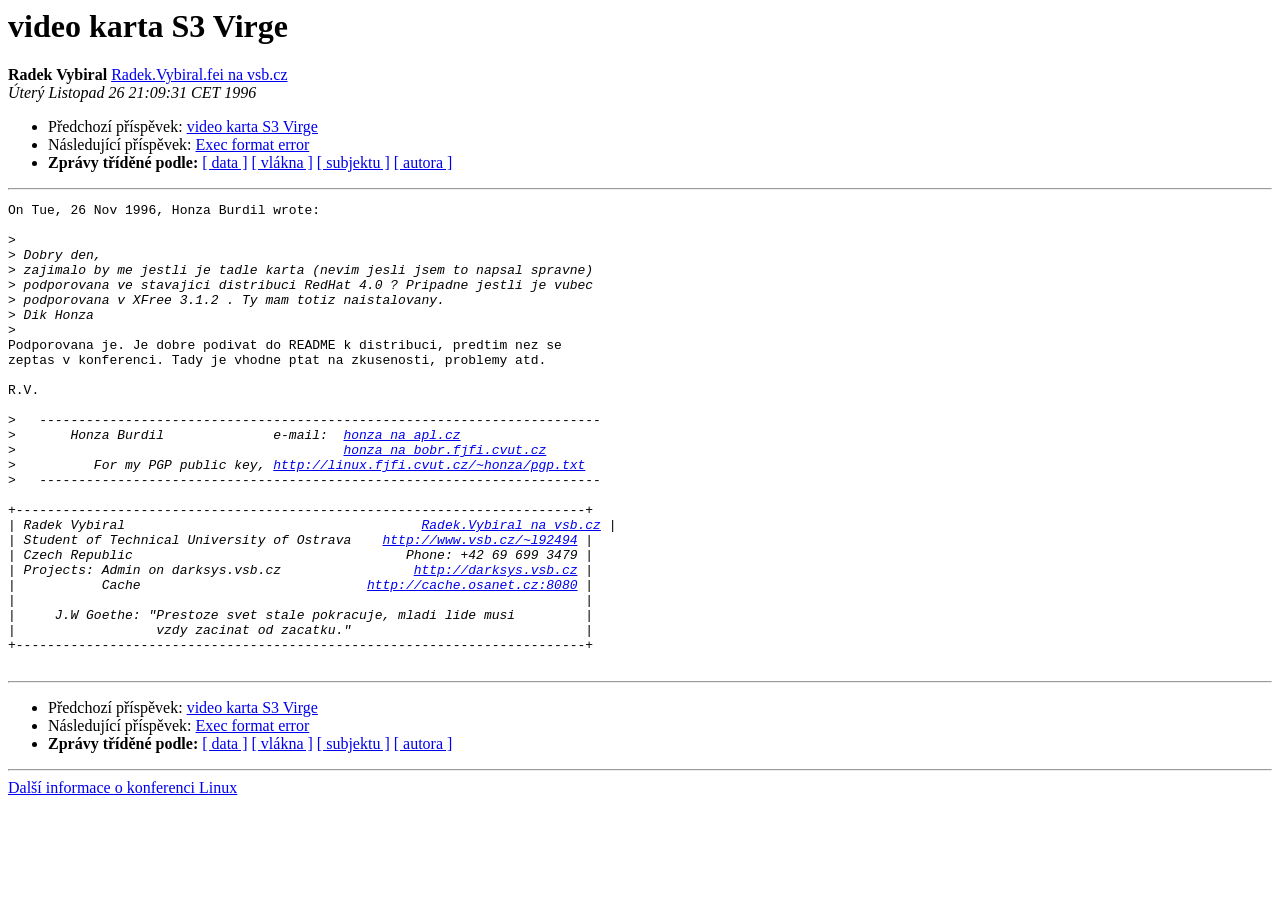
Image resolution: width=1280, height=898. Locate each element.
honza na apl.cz (401, 482)
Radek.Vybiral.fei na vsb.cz (199, 74)
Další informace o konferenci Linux (122, 880)
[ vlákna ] (282, 162)
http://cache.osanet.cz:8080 (472, 662)
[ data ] (224, 162)
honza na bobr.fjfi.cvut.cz (444, 500)
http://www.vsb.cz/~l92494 (479, 608)
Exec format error (253, 144)
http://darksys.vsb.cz (496, 644)
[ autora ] (423, 162)
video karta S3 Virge (252, 126)
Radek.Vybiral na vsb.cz (510, 590)
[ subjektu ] (353, 162)
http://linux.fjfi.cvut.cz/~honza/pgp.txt (429, 518)
